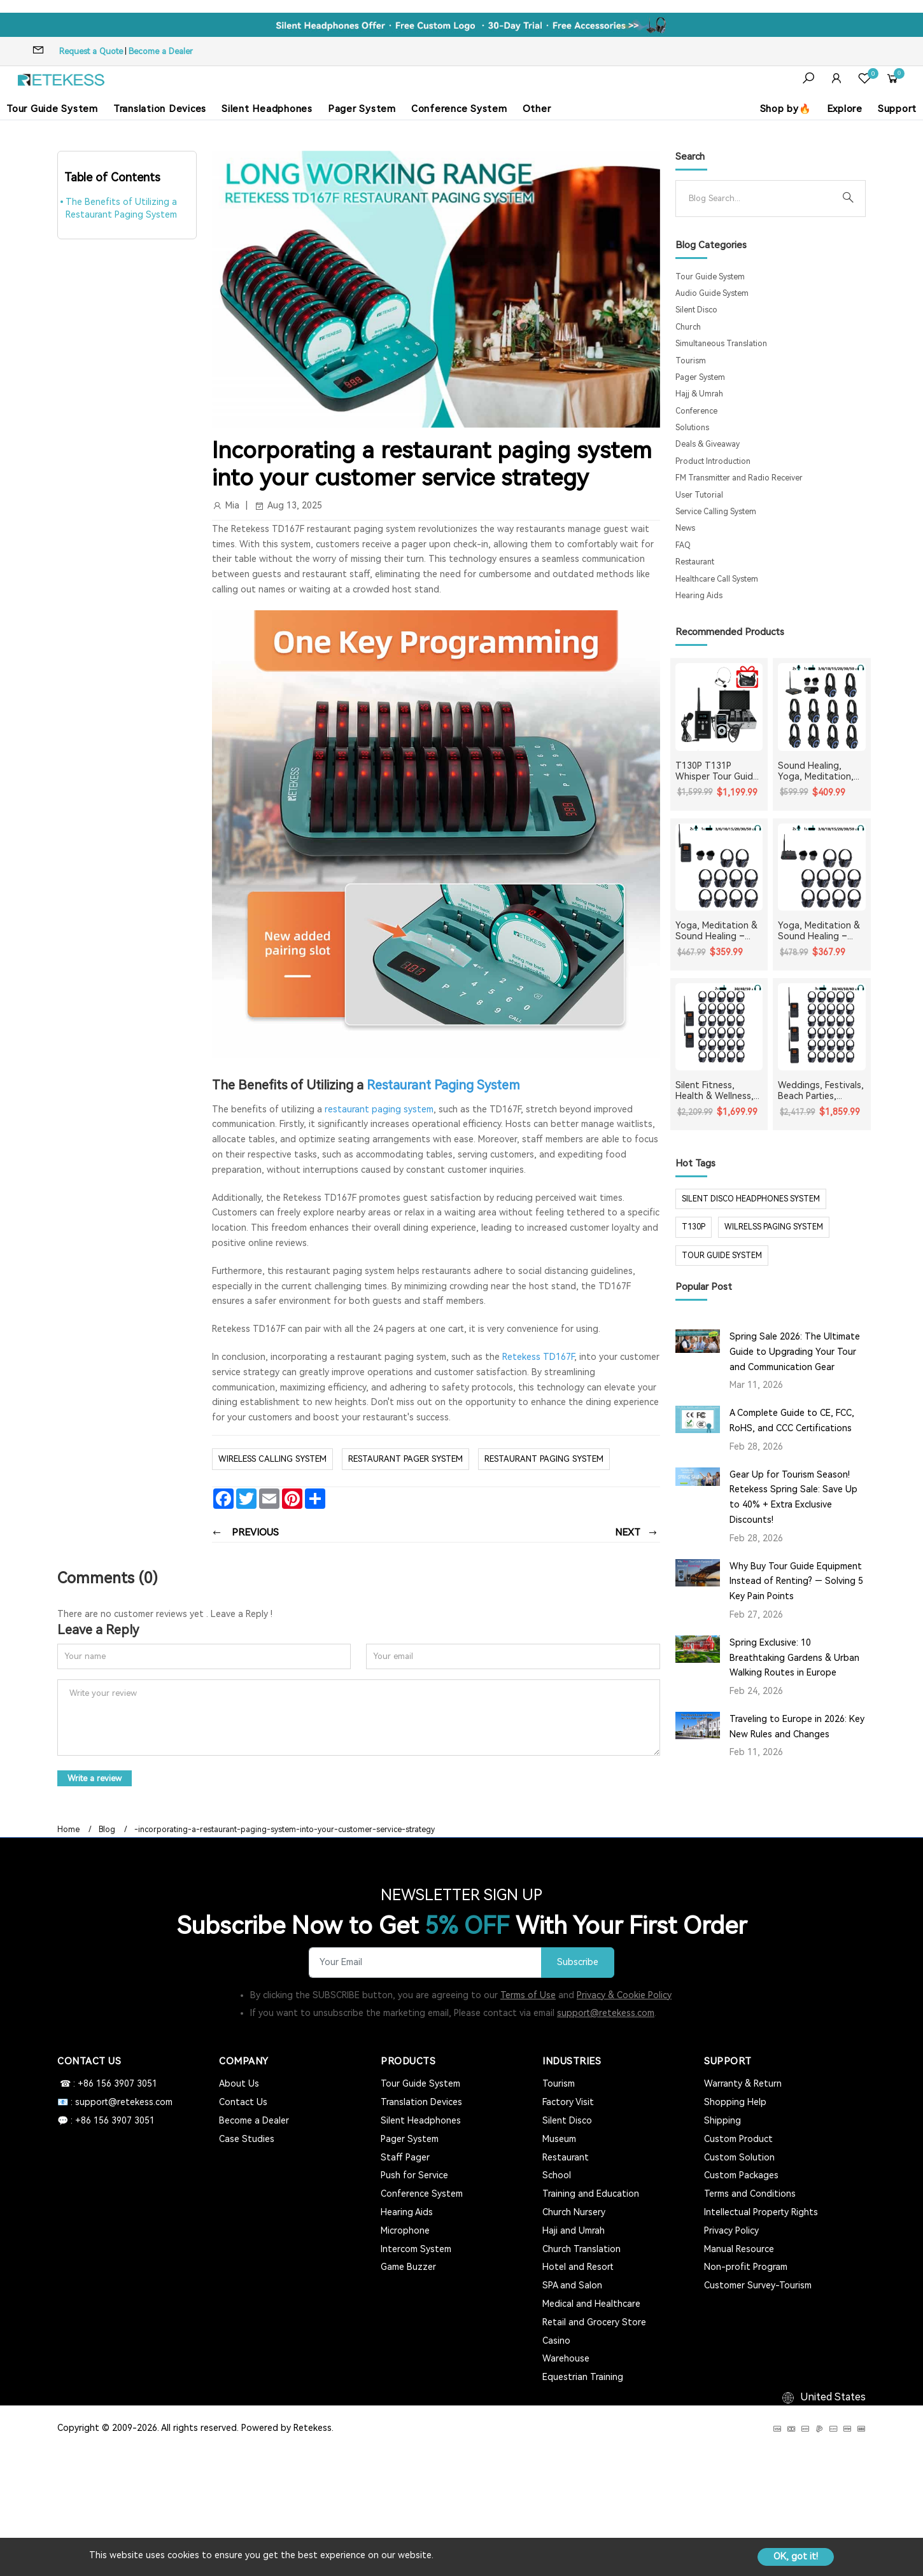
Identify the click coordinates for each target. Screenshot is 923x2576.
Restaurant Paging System (443, 1085)
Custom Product (738, 2139)
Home (68, 1829)
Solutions (692, 427)
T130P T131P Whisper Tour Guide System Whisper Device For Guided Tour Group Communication (716, 771)
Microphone (405, 2230)
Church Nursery (573, 2212)
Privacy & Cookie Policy (624, 1995)
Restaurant (694, 561)
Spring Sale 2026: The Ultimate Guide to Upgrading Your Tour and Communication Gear (794, 1351)
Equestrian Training (582, 2377)
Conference (696, 411)
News (685, 528)
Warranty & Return (743, 2083)
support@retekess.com (605, 2013)
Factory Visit (568, 2102)
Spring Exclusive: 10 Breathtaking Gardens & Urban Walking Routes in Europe (794, 1657)
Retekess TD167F (538, 1357)
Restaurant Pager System (405, 1459)
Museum (559, 2139)
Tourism (690, 360)
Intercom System (416, 2249)
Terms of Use (528, 1995)
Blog (107, 1829)
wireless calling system (272, 1459)
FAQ (683, 545)
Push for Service (414, 2175)
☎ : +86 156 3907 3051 (107, 2083)
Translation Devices (159, 109)
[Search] (760, 198)
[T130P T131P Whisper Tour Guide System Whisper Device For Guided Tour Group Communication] (719, 707)
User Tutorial (699, 495)
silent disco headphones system (751, 1198)
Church (688, 327)
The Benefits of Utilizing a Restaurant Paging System (121, 208)
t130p (693, 1226)
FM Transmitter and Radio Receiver (739, 477)
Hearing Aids (698, 595)
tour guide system (722, 1255)
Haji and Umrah (573, 2230)
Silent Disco (696, 309)
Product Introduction (712, 461)
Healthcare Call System (716, 579)
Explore (845, 109)
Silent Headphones (267, 109)
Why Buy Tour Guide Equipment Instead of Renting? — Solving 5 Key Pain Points (796, 1581)
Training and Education (590, 2193)
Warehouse (565, 2358)
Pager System (362, 109)
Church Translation (581, 2249)
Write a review (94, 1778)
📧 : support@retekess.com (115, 2102)
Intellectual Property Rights (761, 2212)
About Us (239, 2083)
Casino (556, 2340)
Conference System (459, 109)
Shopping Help (735, 2102)
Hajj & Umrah (699, 393)
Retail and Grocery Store (594, 2322)
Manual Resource (739, 2249)
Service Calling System (715, 511)
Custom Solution (739, 2157)
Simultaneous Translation (721, 343)
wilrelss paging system (773, 1226)
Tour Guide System (52, 109)
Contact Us (243, 2102)
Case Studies (246, 2139)
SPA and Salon (572, 2285)
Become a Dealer (161, 51)
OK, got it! (795, 2556)
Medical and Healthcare (591, 2304)
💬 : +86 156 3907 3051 (106, 2120)
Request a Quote (91, 51)
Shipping (722, 2120)
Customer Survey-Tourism (758, 2285)
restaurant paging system (377, 1109)
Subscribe (577, 1962)
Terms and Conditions (750, 2193)
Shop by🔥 (786, 109)
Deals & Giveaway (707, 444)
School (556, 2175)
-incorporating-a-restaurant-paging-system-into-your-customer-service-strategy (284, 1829)
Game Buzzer (408, 2267)
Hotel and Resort (578, 2267)
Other (537, 109)
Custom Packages (741, 2175)
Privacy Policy (731, 2230)
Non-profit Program (745, 2267)
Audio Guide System (712, 293)
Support (897, 109)
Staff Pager (405, 2157)
